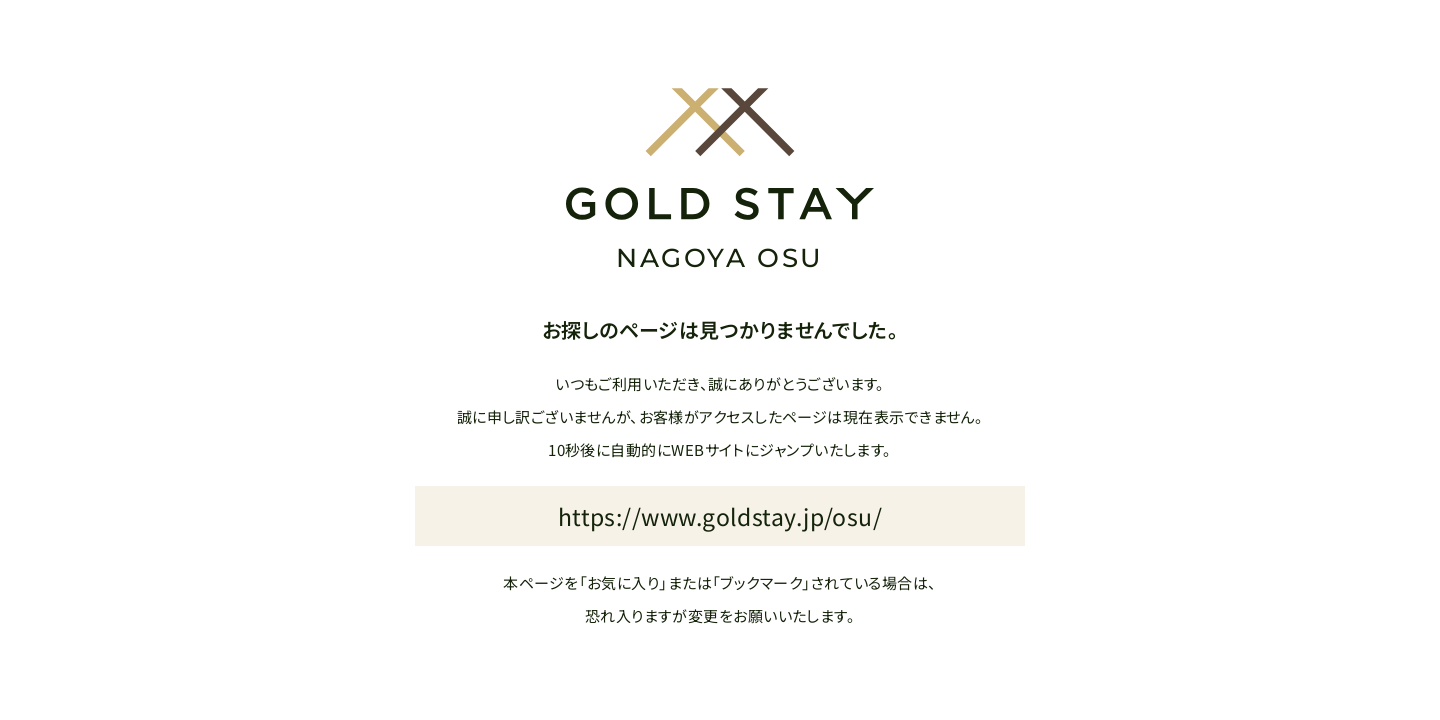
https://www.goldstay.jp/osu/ (720, 516)
